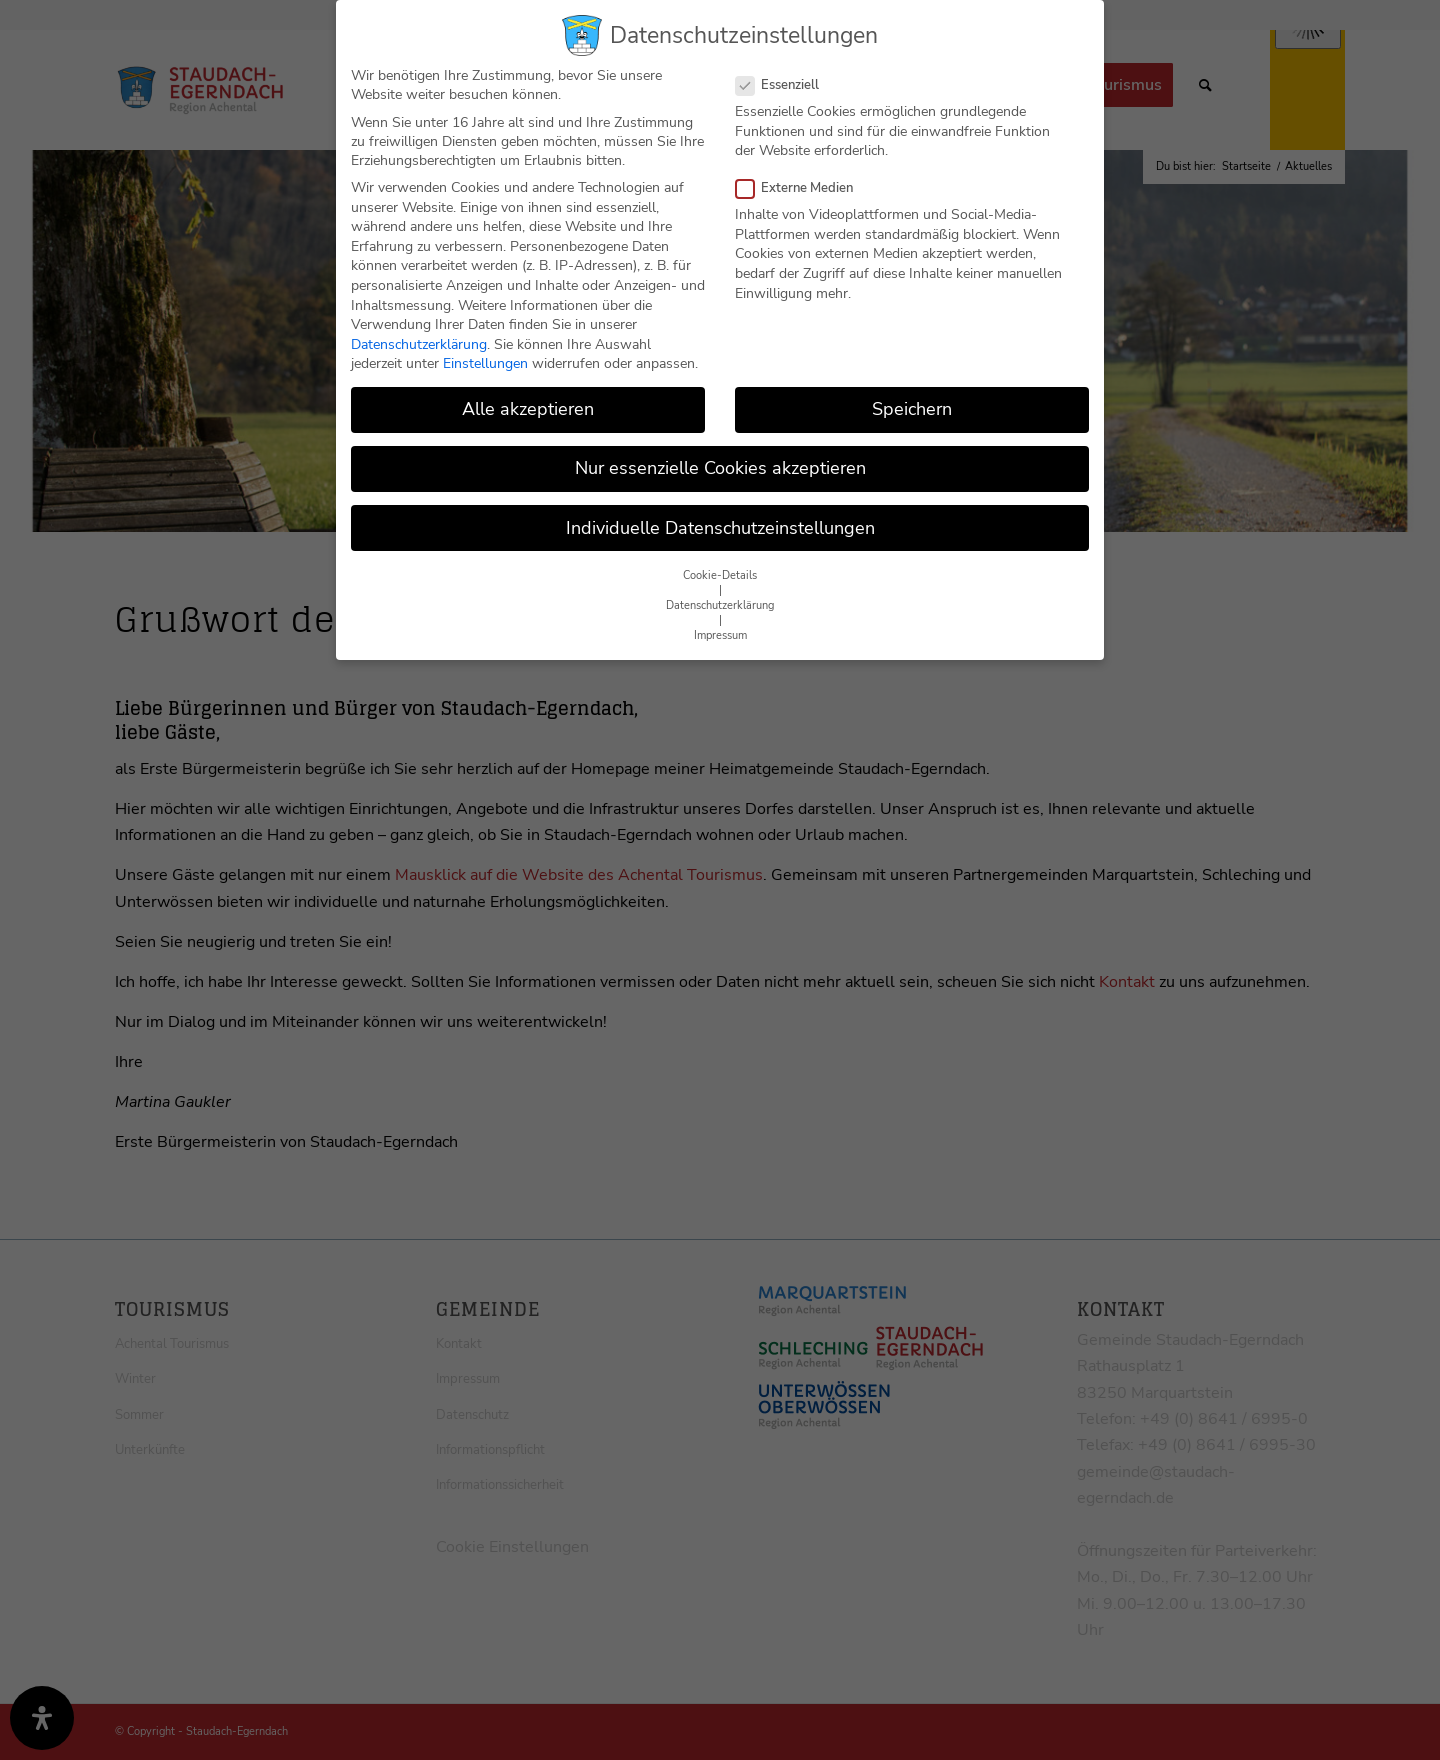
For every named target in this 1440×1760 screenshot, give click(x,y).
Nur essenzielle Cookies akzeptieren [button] (720, 468)
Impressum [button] (720, 634)
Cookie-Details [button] (720, 574)
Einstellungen (485, 362)
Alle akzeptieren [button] (528, 408)
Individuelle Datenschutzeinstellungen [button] (720, 527)
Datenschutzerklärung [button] (720, 604)
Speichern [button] (912, 408)
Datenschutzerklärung (419, 343)
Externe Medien (802, 187)
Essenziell (785, 84)
